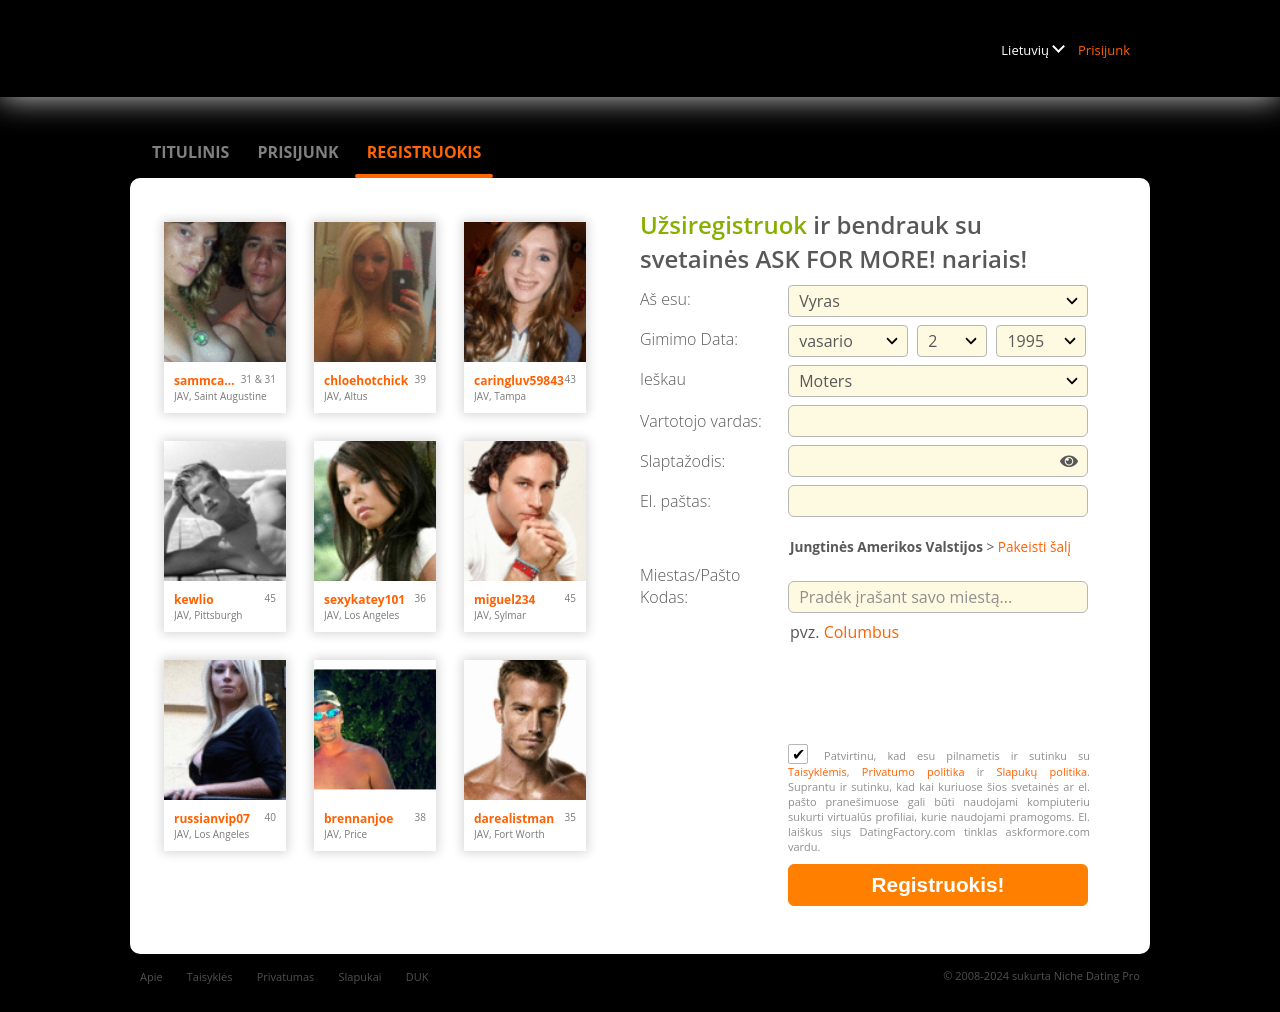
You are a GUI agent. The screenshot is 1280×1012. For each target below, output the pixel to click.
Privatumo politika (913, 771)
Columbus (862, 632)
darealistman (514, 818)
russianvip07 (212, 818)
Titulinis (190, 152)
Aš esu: (665, 299)
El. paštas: (675, 501)
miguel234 (504, 599)
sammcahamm (207, 380)
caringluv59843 (519, 380)
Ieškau (663, 379)
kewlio (194, 599)
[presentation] (940, 695)
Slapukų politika (1041, 771)
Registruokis (424, 152)
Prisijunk (1104, 50)
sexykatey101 (364, 599)
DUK (417, 976)
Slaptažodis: (682, 461)
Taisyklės (210, 976)
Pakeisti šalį (1034, 546)
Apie (151, 976)
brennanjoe (358, 818)
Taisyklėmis (817, 771)
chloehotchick (366, 380)
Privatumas (286, 976)
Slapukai (360, 976)
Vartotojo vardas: (701, 421)
